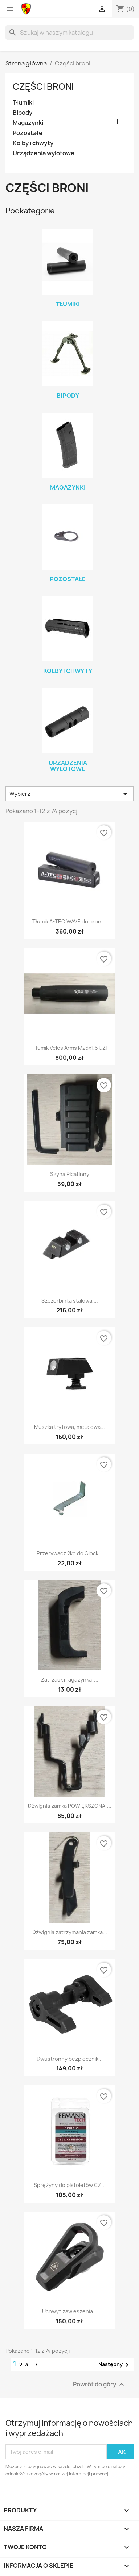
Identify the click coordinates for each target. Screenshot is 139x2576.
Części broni (43, 86)
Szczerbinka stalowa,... (69, 1300)
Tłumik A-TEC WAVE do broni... (69, 921)
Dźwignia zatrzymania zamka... (69, 1932)
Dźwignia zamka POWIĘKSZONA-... (69, 1805)
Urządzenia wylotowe (43, 153)
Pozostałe (27, 133)
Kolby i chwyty (33, 143)
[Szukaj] (69, 32)
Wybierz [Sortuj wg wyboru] (69, 794)
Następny (114, 2364)
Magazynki (28, 123)
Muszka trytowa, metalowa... (69, 1427)
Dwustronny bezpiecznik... (70, 2058)
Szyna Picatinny (69, 1174)
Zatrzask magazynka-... (69, 1679)
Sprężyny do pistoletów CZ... (70, 2185)
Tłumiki (23, 102)
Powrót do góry (99, 2384)
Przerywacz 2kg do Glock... (70, 1553)
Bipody (22, 113)
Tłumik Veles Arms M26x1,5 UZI (70, 1047)
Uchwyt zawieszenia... (69, 2311)
